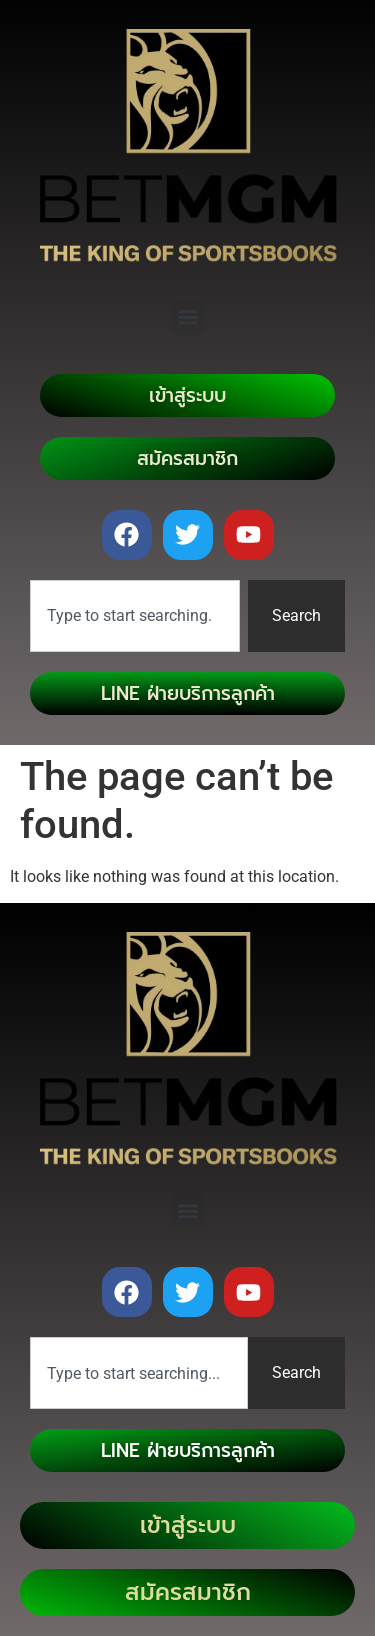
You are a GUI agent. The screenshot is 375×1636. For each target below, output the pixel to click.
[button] (187, 317)
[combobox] (135, 616)
